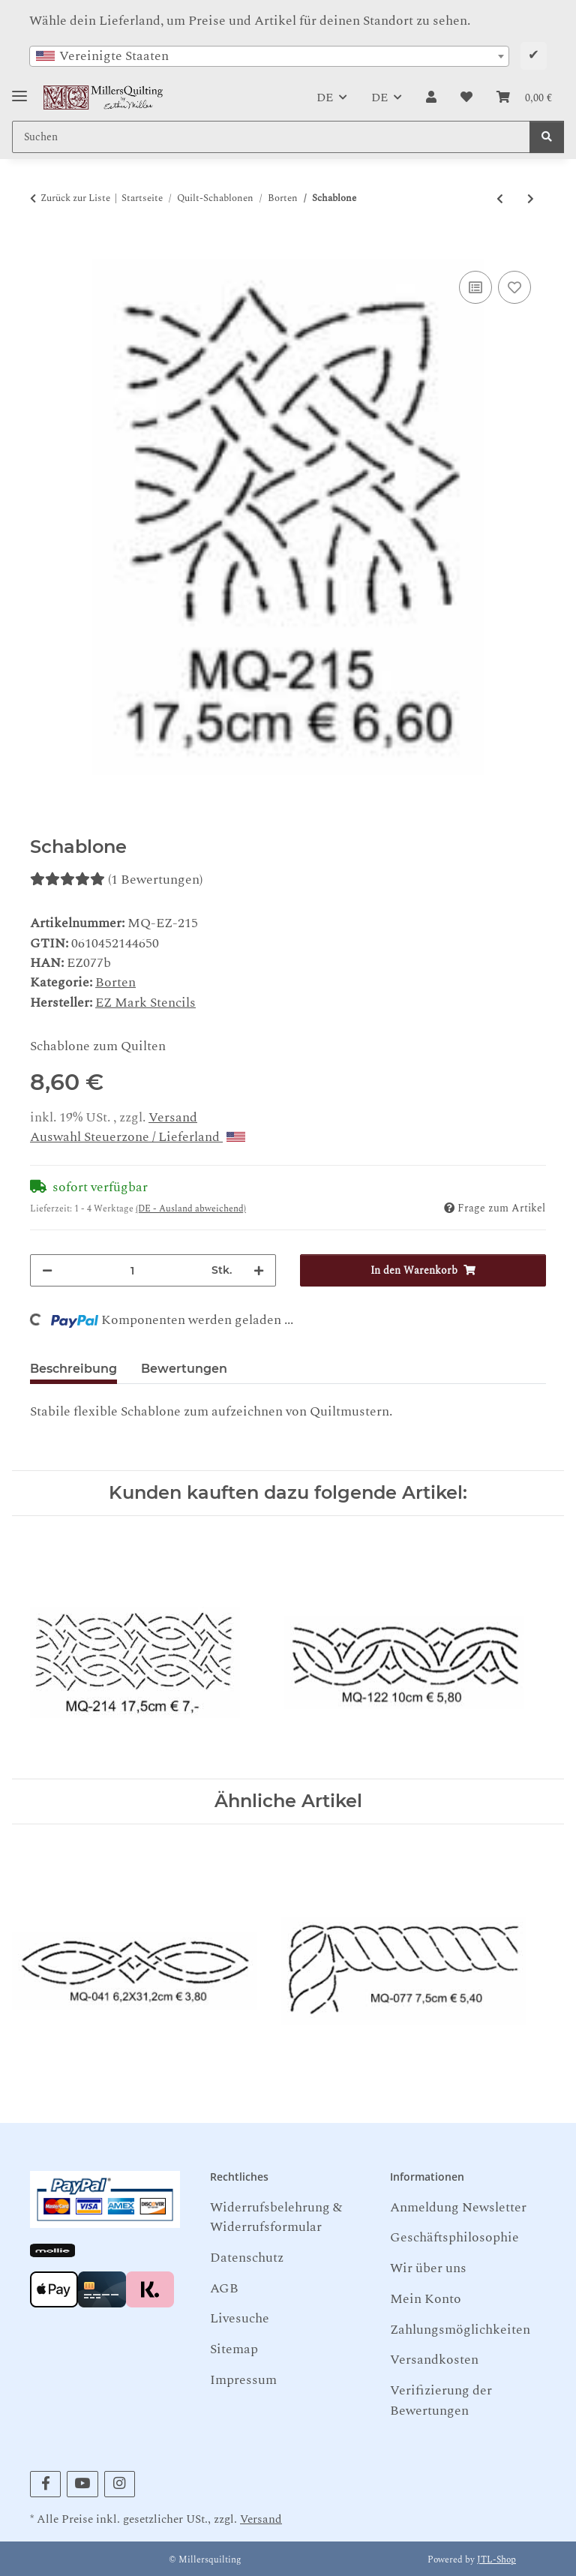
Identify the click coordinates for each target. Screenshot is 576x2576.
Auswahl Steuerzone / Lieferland (137, 1137)
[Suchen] (547, 137)
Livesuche (239, 2318)
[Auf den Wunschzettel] (514, 287)
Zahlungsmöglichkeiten (460, 2329)
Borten (115, 982)
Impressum (243, 2380)
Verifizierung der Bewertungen (441, 2400)
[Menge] (132, 1270)
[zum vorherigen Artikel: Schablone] (499, 199)
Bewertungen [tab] (184, 1369)
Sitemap (234, 2349)
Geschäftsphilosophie (454, 2237)
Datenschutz (247, 2257)
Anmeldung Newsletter (458, 2207)
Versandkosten (434, 2359)
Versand (172, 1117)
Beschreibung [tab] (73, 1369)
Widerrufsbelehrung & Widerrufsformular (276, 2217)
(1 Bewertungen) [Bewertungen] (116, 879)
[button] (431, 98)
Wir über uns (428, 2268)
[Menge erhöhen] (258, 1270)
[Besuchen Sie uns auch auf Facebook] (45, 2484)
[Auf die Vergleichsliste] (475, 287)
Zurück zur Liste (75, 198)
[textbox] (269, 56)
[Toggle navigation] (19, 90)
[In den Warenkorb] (42, 250)
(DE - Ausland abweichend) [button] (191, 1209)
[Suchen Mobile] (271, 137)
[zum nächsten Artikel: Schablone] (530, 199)
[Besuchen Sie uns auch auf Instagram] (119, 2484)
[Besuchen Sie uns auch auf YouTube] (82, 2484)
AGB (224, 2288)
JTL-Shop (496, 2560)
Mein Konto (425, 2299)
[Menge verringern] (47, 1270)
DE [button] (324, 98)
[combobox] (269, 56)
